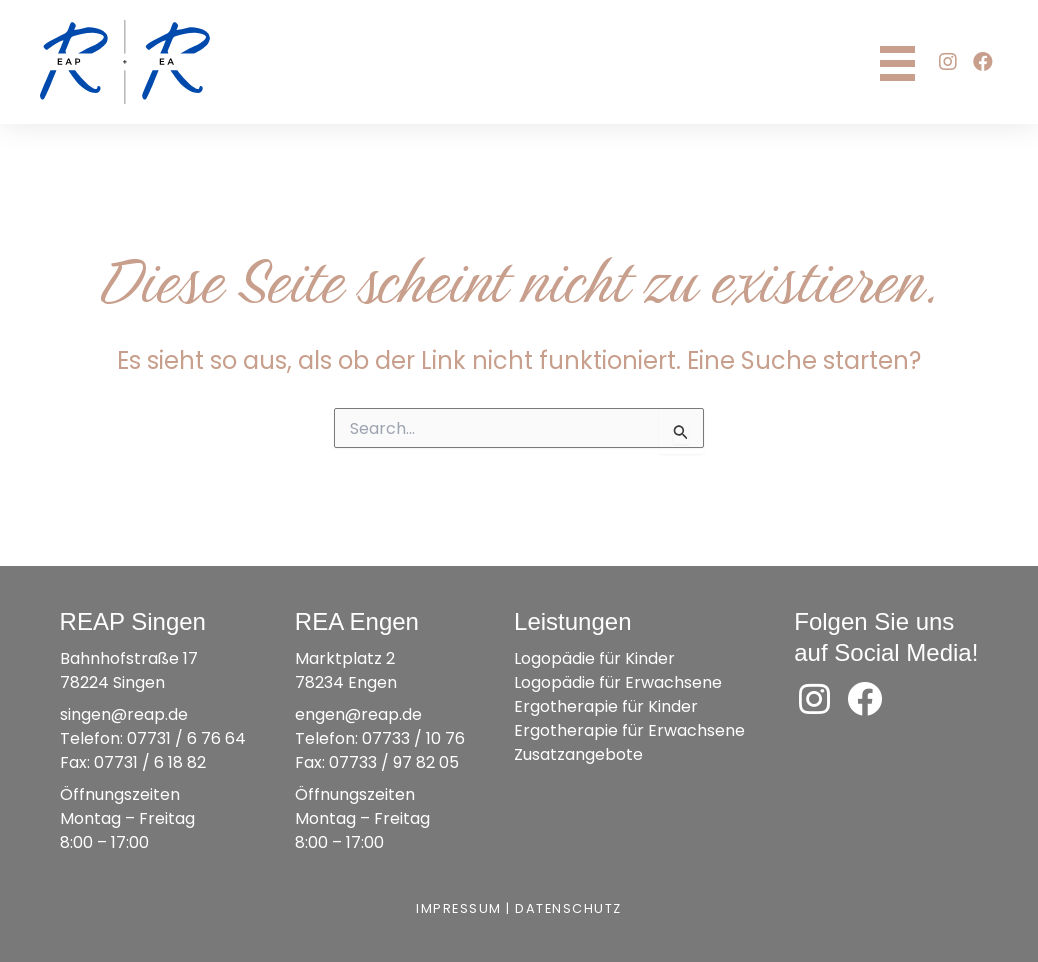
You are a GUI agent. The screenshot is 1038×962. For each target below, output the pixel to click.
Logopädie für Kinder (594, 658)
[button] (948, 62)
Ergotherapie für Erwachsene (629, 730)
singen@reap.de (124, 714)
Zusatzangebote (578, 754)
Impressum (459, 908)
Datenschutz (568, 908)
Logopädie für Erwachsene (618, 682)
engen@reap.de (358, 714)
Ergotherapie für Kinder (606, 706)
